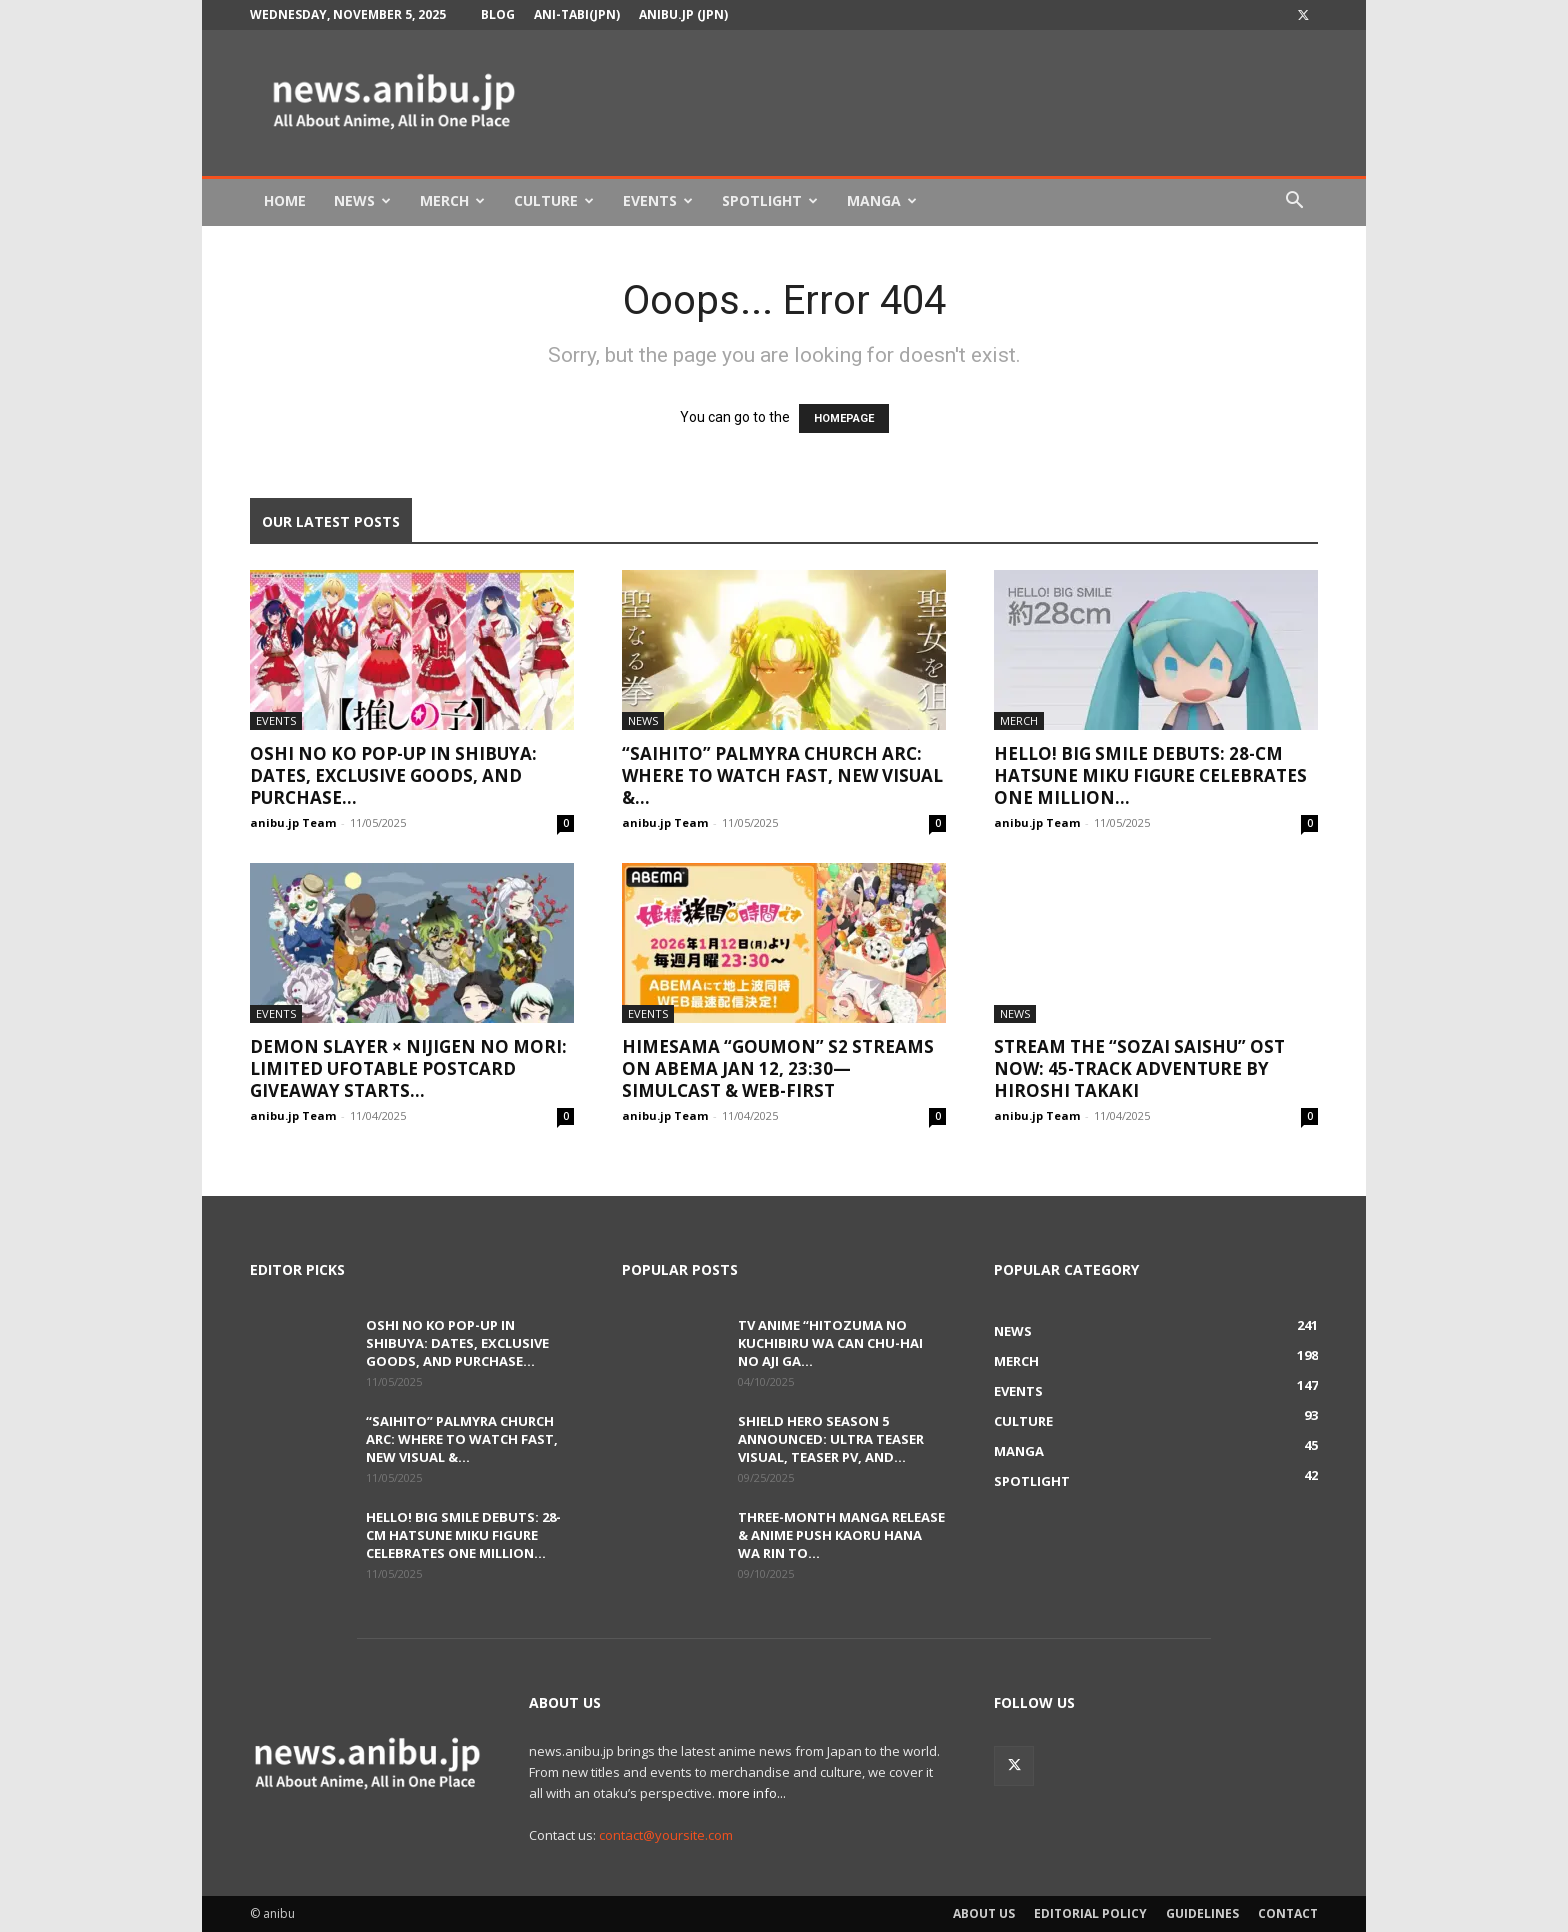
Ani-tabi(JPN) (577, 14)
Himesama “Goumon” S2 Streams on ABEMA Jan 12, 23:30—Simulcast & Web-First (778, 1068)
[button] (1294, 202)
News (362, 200)
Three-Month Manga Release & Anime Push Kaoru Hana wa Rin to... (841, 1535)
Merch (452, 200)
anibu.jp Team (293, 822)
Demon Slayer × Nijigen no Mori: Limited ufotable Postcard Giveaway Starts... (408, 1068)
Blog (498, 14)
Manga (882, 200)
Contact (1288, 1913)
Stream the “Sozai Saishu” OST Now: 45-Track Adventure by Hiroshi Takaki (1139, 1068)
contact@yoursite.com (666, 1835)
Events (658, 200)
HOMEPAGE (844, 418)
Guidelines (1202, 1913)
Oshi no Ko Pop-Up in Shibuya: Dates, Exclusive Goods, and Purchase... (393, 775)
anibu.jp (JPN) (683, 14)
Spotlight (770, 200)
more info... (752, 1793)
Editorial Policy (1090, 1913)
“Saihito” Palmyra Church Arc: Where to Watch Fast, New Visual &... (782, 775)
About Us (984, 1913)
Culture (554, 200)
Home (285, 200)
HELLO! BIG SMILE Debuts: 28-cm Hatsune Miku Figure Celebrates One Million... (1150, 775)
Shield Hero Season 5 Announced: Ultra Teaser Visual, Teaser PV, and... (831, 1439)
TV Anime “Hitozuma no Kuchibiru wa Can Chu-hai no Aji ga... (830, 1343)
